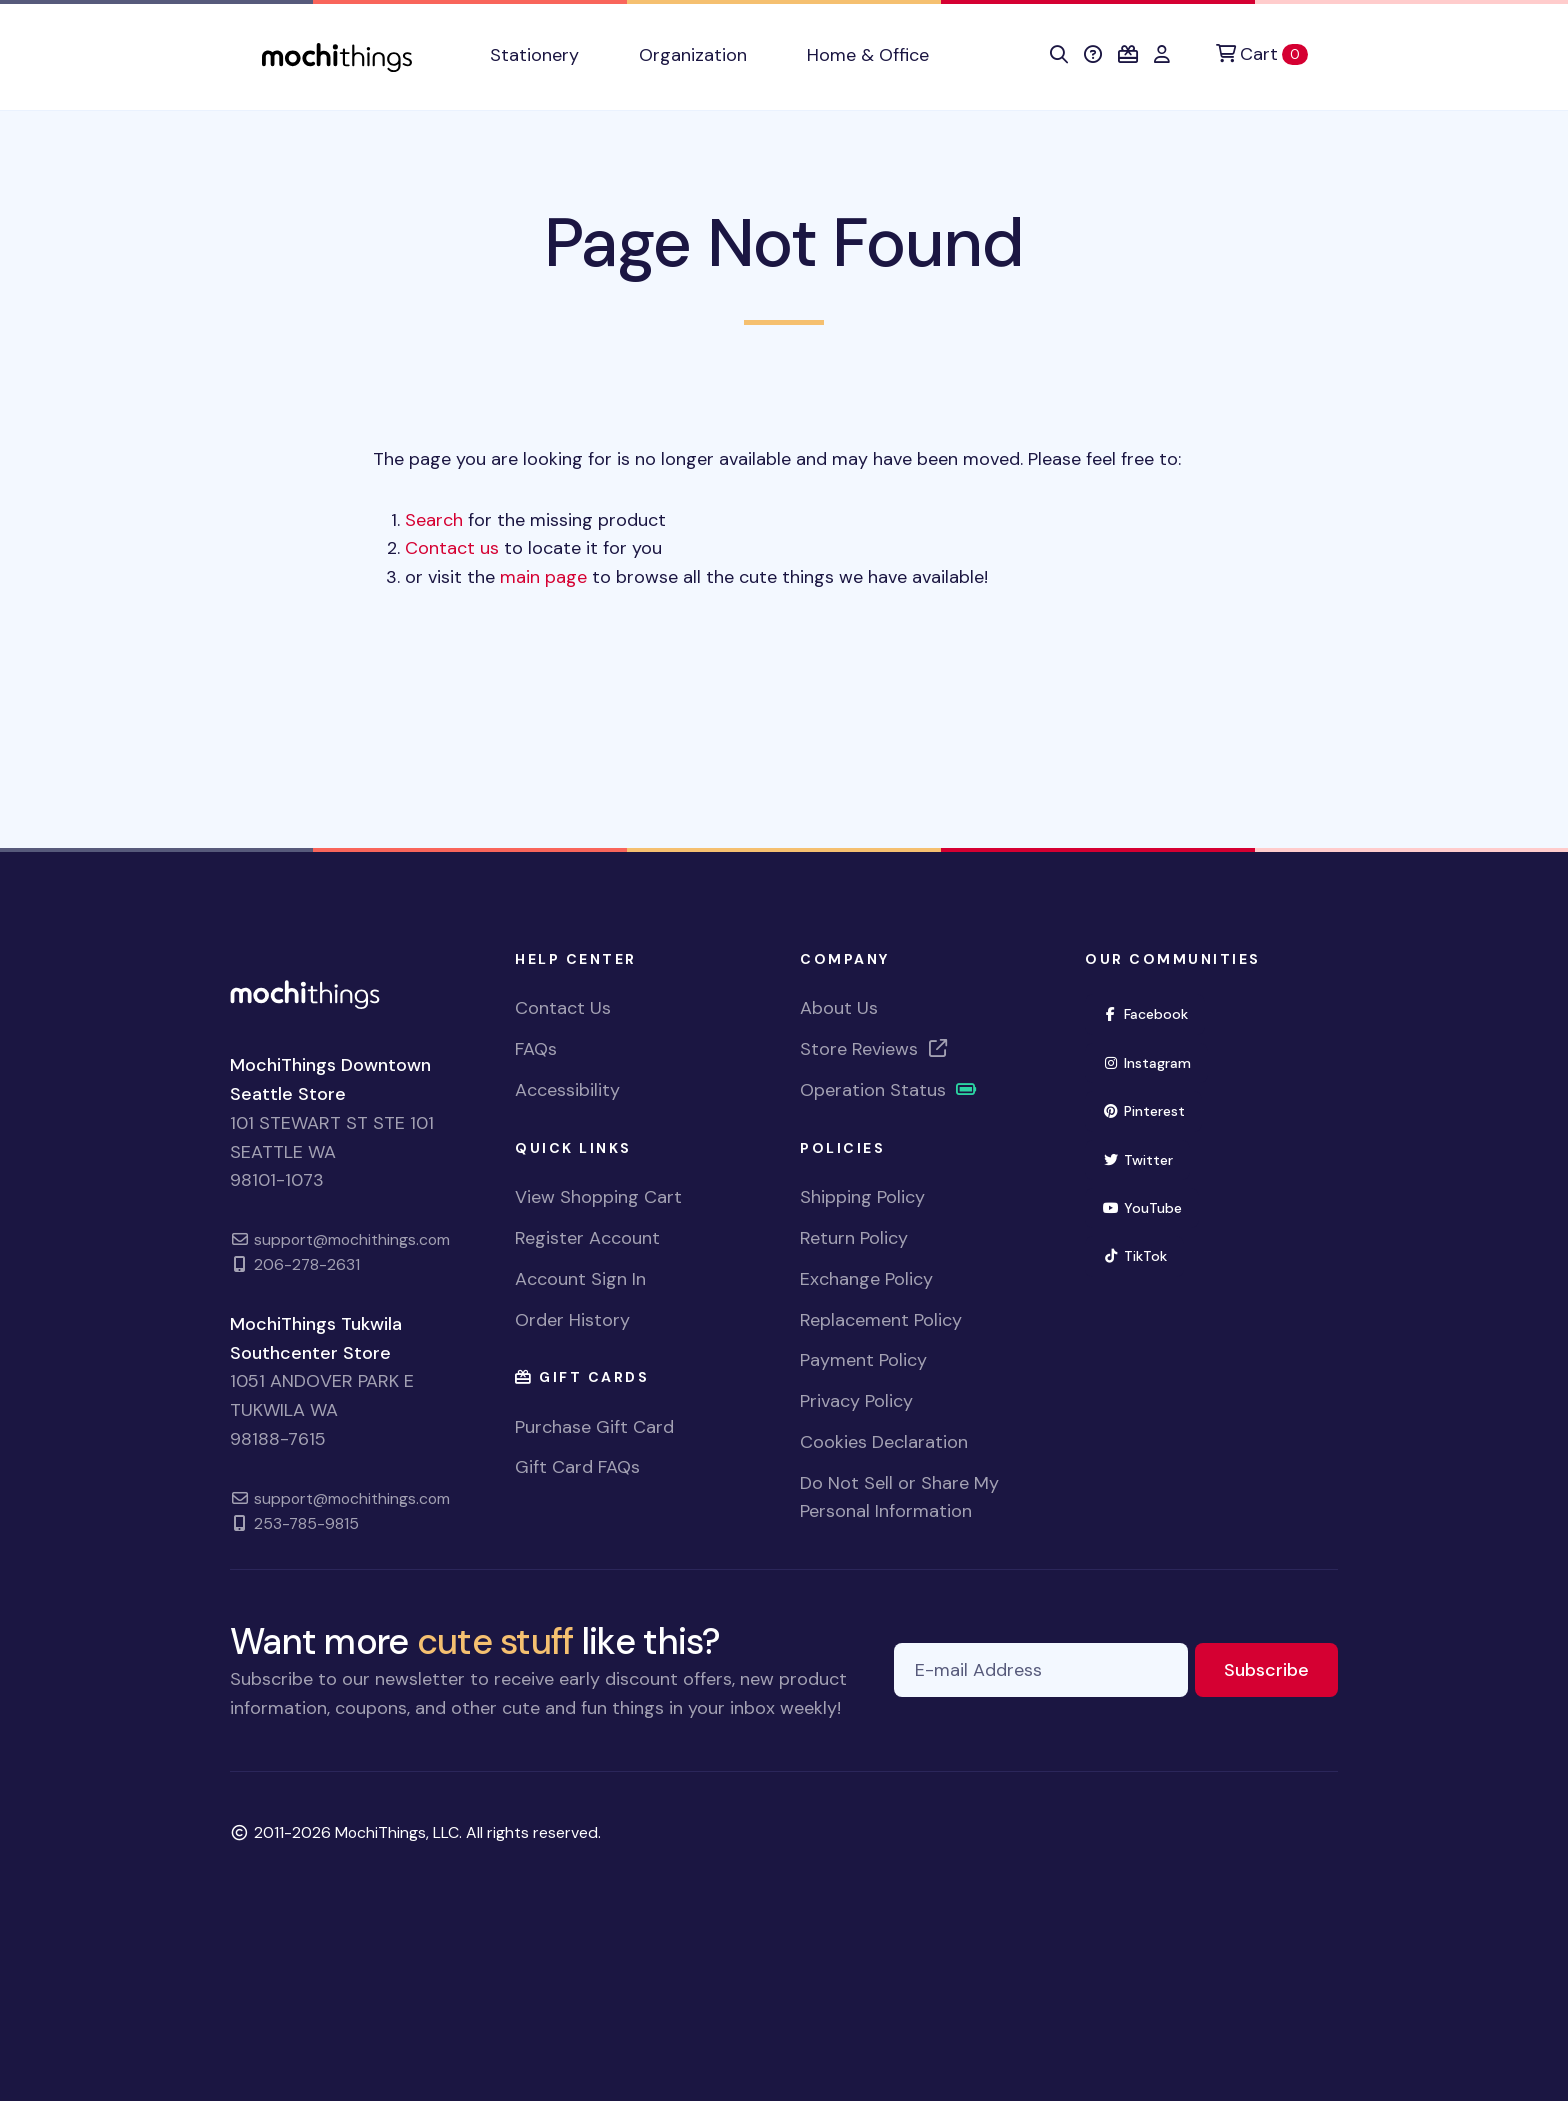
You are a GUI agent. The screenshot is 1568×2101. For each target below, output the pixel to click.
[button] (1059, 55)
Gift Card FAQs (577, 1467)
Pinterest (1152, 1109)
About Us (839, 1008)
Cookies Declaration (884, 1442)
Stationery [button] (534, 55)
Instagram (1155, 1061)
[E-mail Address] (1041, 1670)
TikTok (1143, 1254)
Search (434, 520)
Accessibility (567, 1090)
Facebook (1153, 1012)
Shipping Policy (862, 1197)
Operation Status (889, 1090)
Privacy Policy (856, 1401)
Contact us (452, 548)
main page (543, 577)
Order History (572, 1320)
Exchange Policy (866, 1279)
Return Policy (854, 1238)
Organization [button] (693, 55)
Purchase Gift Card (594, 1427)
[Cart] (1262, 54)
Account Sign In (580, 1279)
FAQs (536, 1049)
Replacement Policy (881, 1320)
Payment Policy (863, 1360)
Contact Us (563, 1008)
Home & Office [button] (868, 55)
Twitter (1146, 1158)
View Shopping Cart (598, 1197)
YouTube (1150, 1206)
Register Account (587, 1238)
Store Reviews (875, 1049)
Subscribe (1281, 1668)
